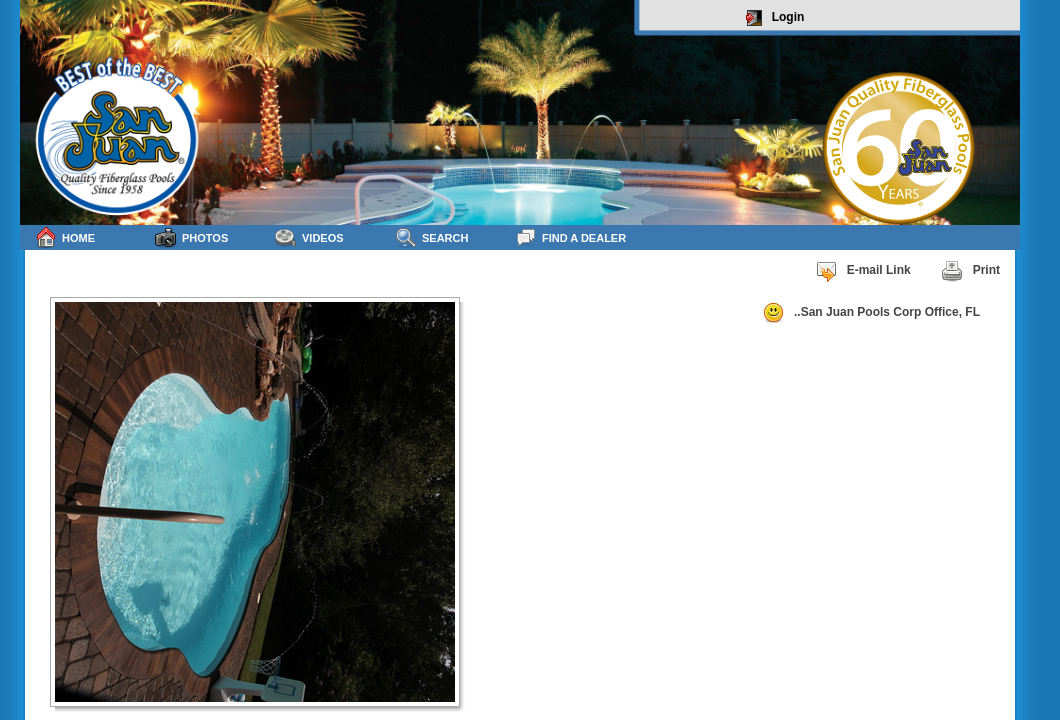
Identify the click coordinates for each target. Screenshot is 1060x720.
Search (431, 237)
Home (65, 237)
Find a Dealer (570, 237)
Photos (191, 237)
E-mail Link (863, 271)
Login (775, 18)
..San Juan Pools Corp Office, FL (871, 313)
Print (970, 271)
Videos (309, 237)
